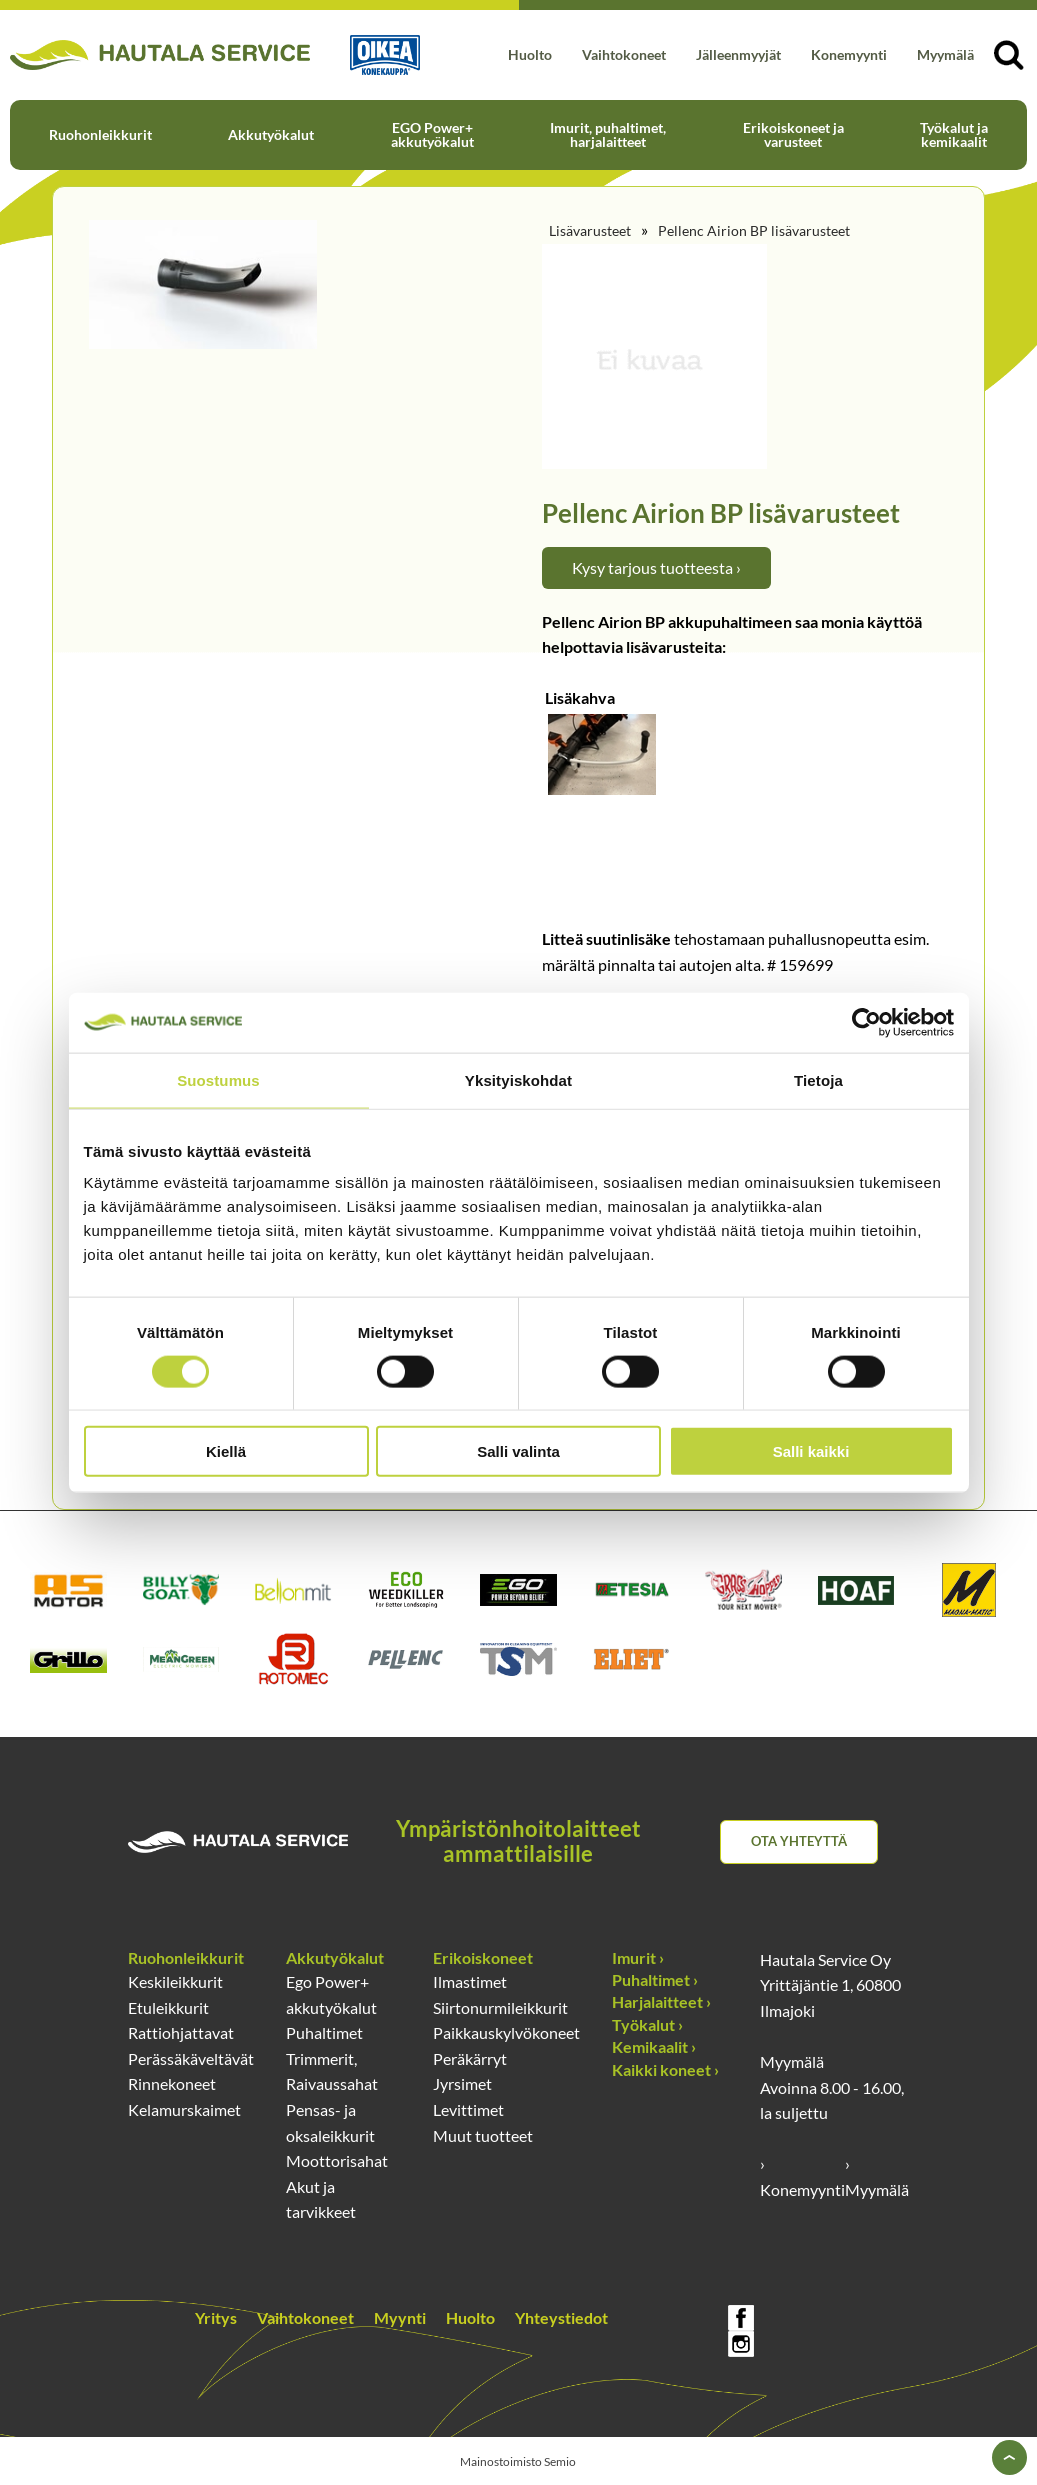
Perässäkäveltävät (191, 2058)
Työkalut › (647, 2024)
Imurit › (638, 1957)
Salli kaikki (811, 1451)
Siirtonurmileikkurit (500, 2007)
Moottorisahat (337, 2160)
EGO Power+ (432, 134)
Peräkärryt (470, 2058)
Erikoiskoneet (483, 1957)
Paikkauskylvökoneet (506, 2032)
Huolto (530, 54)
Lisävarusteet (590, 230)
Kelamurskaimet (184, 2109)
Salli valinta (518, 1451)
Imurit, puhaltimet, (608, 134)
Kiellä (226, 1451)
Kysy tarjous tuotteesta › (656, 567)
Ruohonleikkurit (100, 134)
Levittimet (468, 2109)
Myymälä (945, 54)
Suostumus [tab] (218, 1079)
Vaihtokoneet (624, 54)
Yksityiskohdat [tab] (518, 1079)
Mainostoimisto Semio (518, 2461)
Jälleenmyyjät (738, 54)
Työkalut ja (954, 134)
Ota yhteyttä (799, 1841)
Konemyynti (849, 54)
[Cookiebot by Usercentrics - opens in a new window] (866, 1022)
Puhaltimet (324, 2032)
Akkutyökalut (271, 134)
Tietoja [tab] (818, 1079)
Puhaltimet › (655, 1979)
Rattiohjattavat (181, 2032)
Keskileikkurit (175, 1981)
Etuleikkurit (168, 2007)
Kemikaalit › (654, 2046)
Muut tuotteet (483, 2135)
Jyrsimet (462, 2083)
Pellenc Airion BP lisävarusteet (754, 230)
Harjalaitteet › (661, 2001)
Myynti (400, 2317)
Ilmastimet (470, 1981)
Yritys (216, 2317)
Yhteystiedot (561, 2317)
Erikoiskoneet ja (793, 134)
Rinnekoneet (172, 2083)
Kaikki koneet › (665, 2069)
